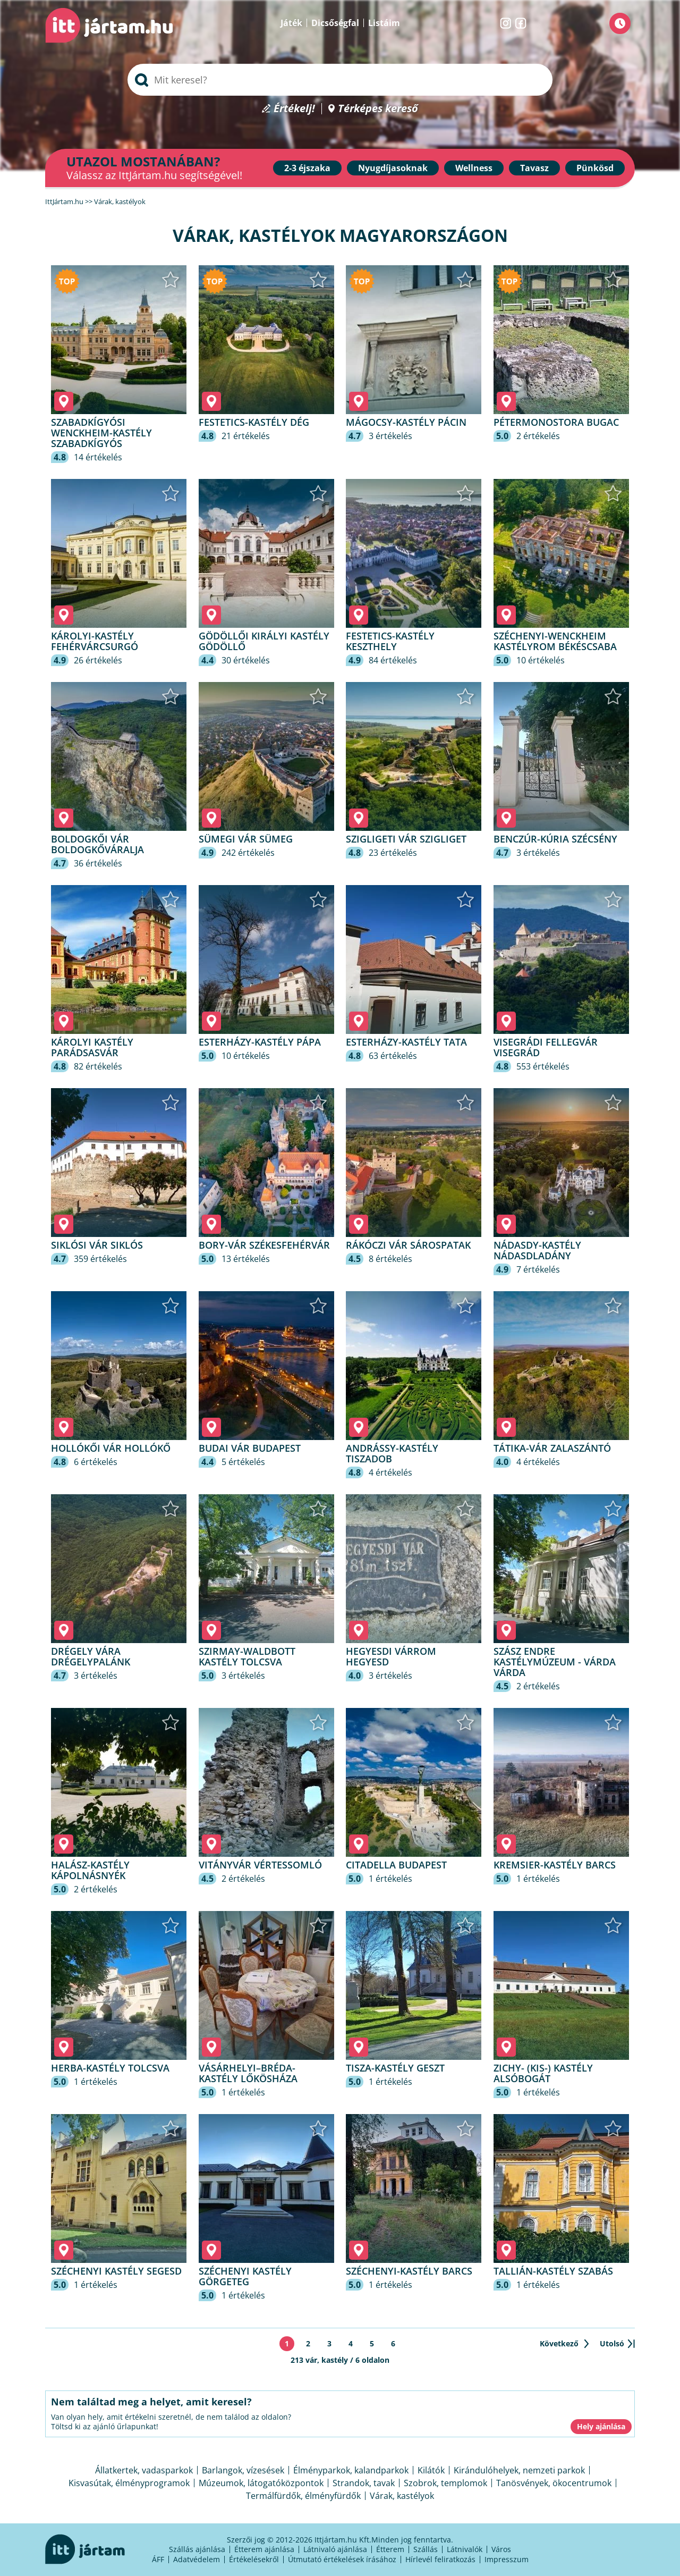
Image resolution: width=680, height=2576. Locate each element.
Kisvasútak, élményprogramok (129, 2483)
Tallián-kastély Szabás (553, 2270)
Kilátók (431, 2470)
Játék (291, 23)
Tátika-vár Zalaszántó (552, 1448)
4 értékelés (390, 1472)
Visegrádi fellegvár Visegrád (546, 1047)
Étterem (390, 2549)
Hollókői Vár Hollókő (111, 1448)
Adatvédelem (196, 2559)
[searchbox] (340, 80)
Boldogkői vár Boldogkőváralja (97, 844)
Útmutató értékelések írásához (342, 2559)
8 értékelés (390, 1259)
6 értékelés (95, 1462)
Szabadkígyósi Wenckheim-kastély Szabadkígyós (101, 433)
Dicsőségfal (335, 23)
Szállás (425, 2549)
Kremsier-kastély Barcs (555, 1864)
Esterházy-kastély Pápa (260, 1042)
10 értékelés (540, 660)
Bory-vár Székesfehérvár (264, 1245)
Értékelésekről (254, 2559)
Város (501, 2549)
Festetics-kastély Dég (254, 422)
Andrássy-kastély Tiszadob (392, 1453)
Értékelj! (294, 108)
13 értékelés (246, 1259)
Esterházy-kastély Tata (406, 1042)
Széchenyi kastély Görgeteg (245, 2276)
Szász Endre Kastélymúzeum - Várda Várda (555, 1662)
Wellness (473, 168)
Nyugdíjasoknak (393, 168)
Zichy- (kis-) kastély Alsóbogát (543, 2073)
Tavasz (534, 168)
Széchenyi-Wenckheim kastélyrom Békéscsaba (555, 641)
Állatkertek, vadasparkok (144, 2470)
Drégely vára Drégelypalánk (90, 1656)
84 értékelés (393, 660)
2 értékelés (538, 436)
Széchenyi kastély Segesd (116, 2270)
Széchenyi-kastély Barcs (409, 2270)
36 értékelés (98, 863)
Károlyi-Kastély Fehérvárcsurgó (94, 641)
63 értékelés (393, 1056)
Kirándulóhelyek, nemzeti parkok (519, 2470)
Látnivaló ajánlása (335, 2549)
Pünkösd (595, 168)
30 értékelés (246, 660)
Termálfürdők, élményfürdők (303, 2496)
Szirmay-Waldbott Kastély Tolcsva (247, 1656)
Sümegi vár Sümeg (246, 838)
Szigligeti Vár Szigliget (406, 838)
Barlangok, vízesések (243, 2470)
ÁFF (158, 2559)
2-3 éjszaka (307, 168)
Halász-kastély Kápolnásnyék (90, 1870)
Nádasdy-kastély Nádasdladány (537, 1250)
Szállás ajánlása (197, 2549)
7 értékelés (538, 1269)
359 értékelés (100, 1259)
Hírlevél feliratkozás (440, 2559)
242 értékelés (248, 852)
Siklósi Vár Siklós (97, 1245)
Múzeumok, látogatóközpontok (261, 2483)
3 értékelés (390, 436)
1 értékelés (390, 1878)
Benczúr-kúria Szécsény (555, 838)
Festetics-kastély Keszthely (390, 641)
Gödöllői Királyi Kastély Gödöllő (264, 641)
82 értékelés (98, 1066)
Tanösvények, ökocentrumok (553, 2483)
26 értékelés (98, 660)
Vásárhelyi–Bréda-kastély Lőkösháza (248, 2073)
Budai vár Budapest (250, 1448)
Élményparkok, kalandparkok (351, 2470)
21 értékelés (246, 436)
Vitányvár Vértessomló (260, 1864)
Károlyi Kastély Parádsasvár (92, 1047)
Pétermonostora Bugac (556, 422)
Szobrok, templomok (445, 2483)
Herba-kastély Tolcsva (110, 2067)
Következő (559, 2343)
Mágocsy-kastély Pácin (406, 422)
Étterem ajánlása (264, 2549)
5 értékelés (243, 1462)
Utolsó (612, 2343)
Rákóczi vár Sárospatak (408, 1245)
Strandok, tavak (364, 2483)
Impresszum (506, 2559)
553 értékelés (543, 1066)
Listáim (384, 23)
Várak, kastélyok (402, 2496)
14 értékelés (98, 457)
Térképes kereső (378, 108)
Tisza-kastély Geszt (395, 2067)
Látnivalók (464, 2549)
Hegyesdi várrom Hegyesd (391, 1656)
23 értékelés (393, 852)
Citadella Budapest (396, 1864)
